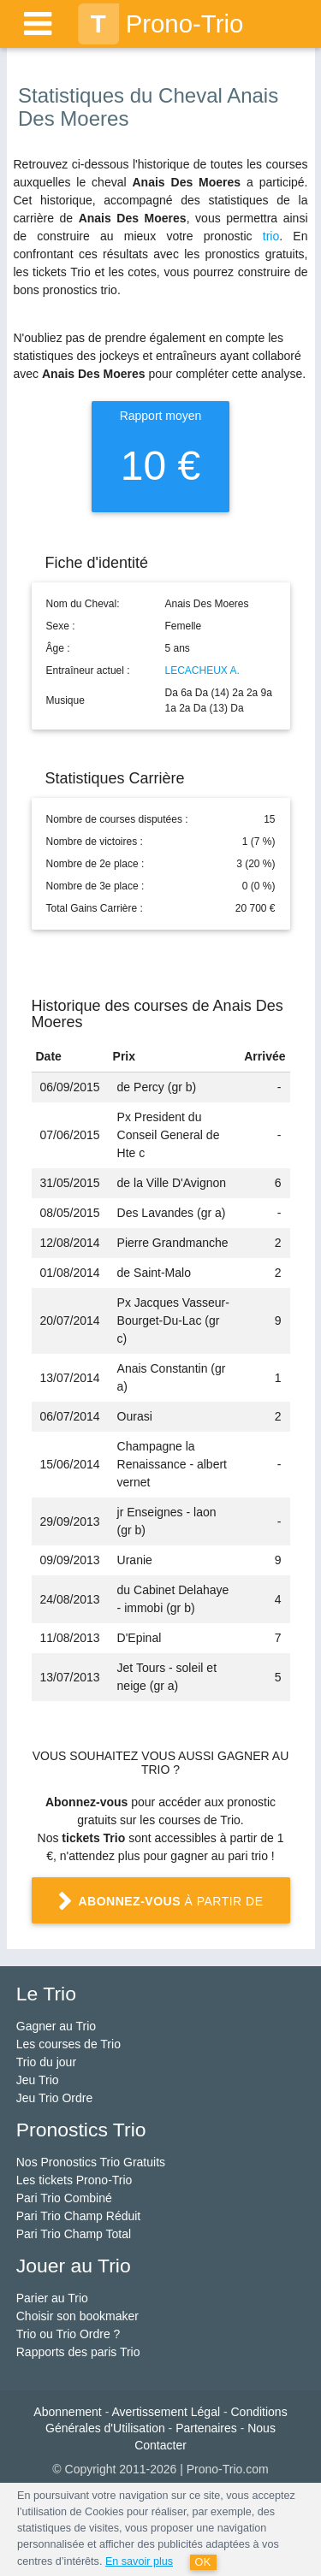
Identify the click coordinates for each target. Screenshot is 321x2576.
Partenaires (206, 2428)
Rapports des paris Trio (78, 2352)
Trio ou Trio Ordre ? (68, 2334)
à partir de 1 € (160, 1908)
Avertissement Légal (165, 2412)
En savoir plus (139, 2561)
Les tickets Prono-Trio (74, 2180)
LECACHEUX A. (202, 670)
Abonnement (67, 2412)
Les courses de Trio (68, 2044)
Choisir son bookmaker (77, 2316)
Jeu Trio (37, 2080)
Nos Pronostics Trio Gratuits (90, 2162)
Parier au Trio (52, 2298)
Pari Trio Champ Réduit (78, 2216)
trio (271, 236)
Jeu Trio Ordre (54, 2098)
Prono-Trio (161, 23)
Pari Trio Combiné (64, 2198)
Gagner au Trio (56, 2026)
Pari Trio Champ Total (73, 2234)
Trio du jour (46, 2062)
